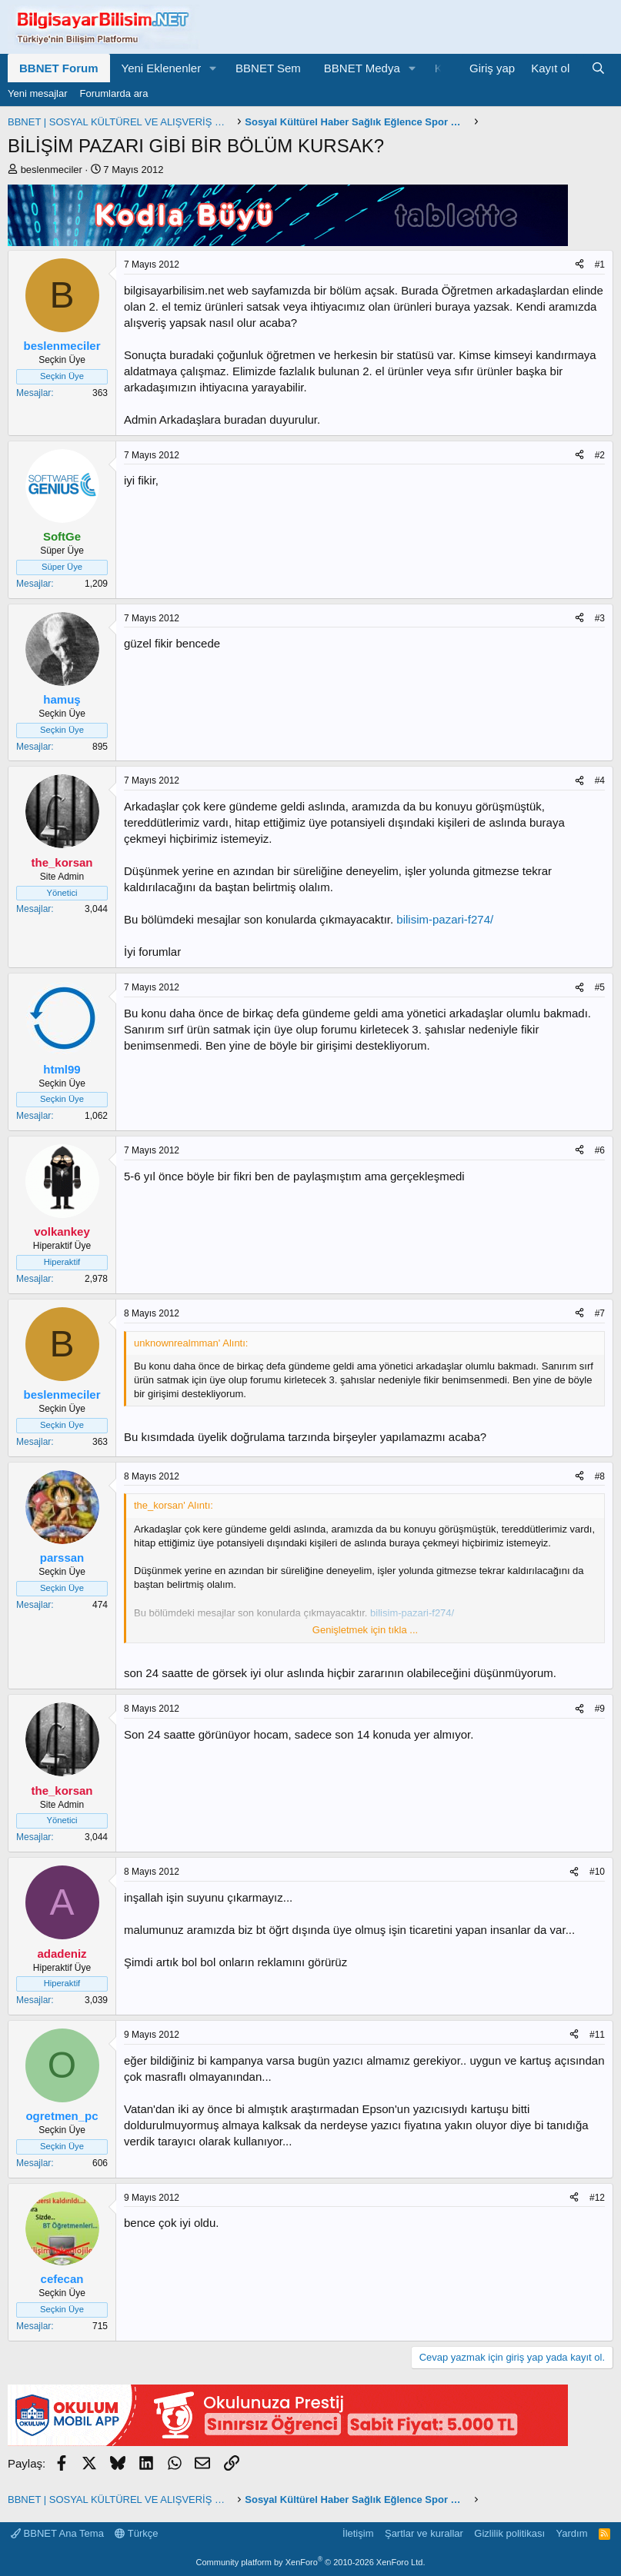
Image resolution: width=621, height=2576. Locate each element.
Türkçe (136, 2533)
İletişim (357, 2533)
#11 (597, 2034)
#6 (600, 1150)
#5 (600, 987)
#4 (600, 780)
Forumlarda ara (114, 93)
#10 (597, 1871)
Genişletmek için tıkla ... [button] (365, 1630)
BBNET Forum (58, 68)
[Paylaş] (579, 265)
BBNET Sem (268, 68)
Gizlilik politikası (509, 2533)
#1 (600, 264)
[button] (213, 68)
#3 (600, 618)
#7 (600, 1313)
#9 (600, 1708)
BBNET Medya (362, 68)
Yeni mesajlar (38, 93)
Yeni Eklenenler (162, 68)
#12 (597, 2197)
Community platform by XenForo (311, 2562)
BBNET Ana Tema (57, 2533)
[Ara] (598, 68)
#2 (600, 455)
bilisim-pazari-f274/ (444, 919)
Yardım (572, 2533)
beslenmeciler (51, 169)
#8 (600, 1476)
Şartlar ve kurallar (424, 2533)
